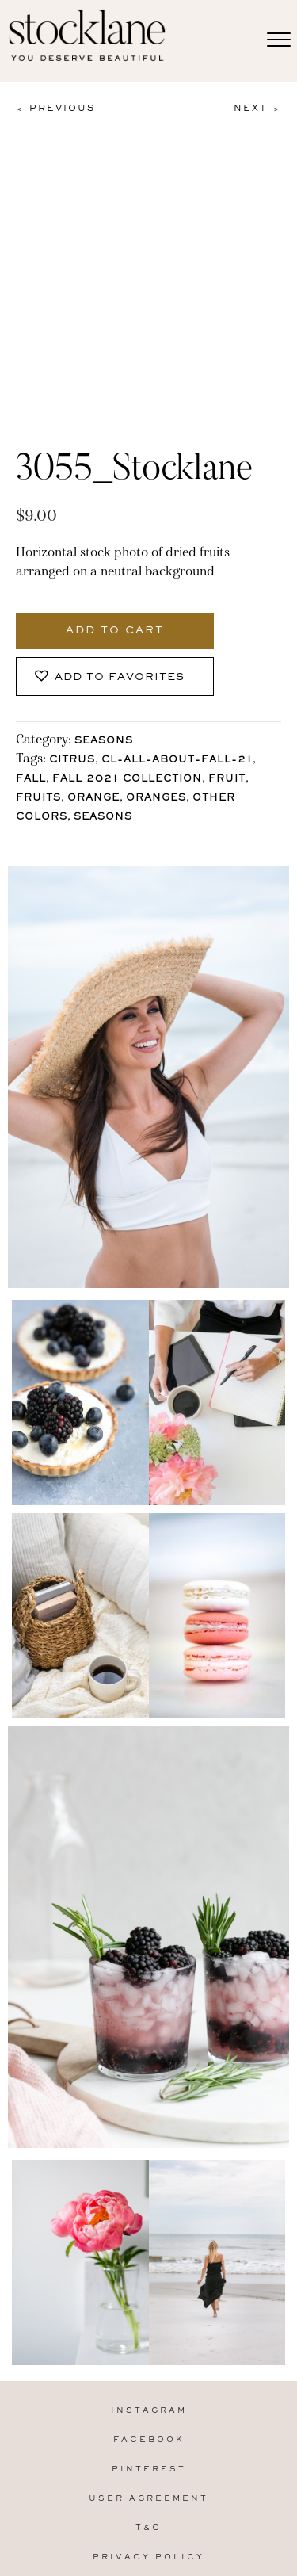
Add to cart (115, 543)
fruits (38, 710)
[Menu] (279, 40)
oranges (156, 710)
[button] (115, 588)
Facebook (149, 2352)
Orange (93, 710)
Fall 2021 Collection (127, 691)
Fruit (227, 691)
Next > (257, 109)
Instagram (149, 2322)
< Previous (55, 109)
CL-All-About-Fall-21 (177, 672)
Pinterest (149, 2381)
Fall (31, 691)
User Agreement (148, 2410)
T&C (148, 2440)
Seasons (103, 653)
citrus (72, 672)
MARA (172, 2521)
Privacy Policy (148, 2469)
